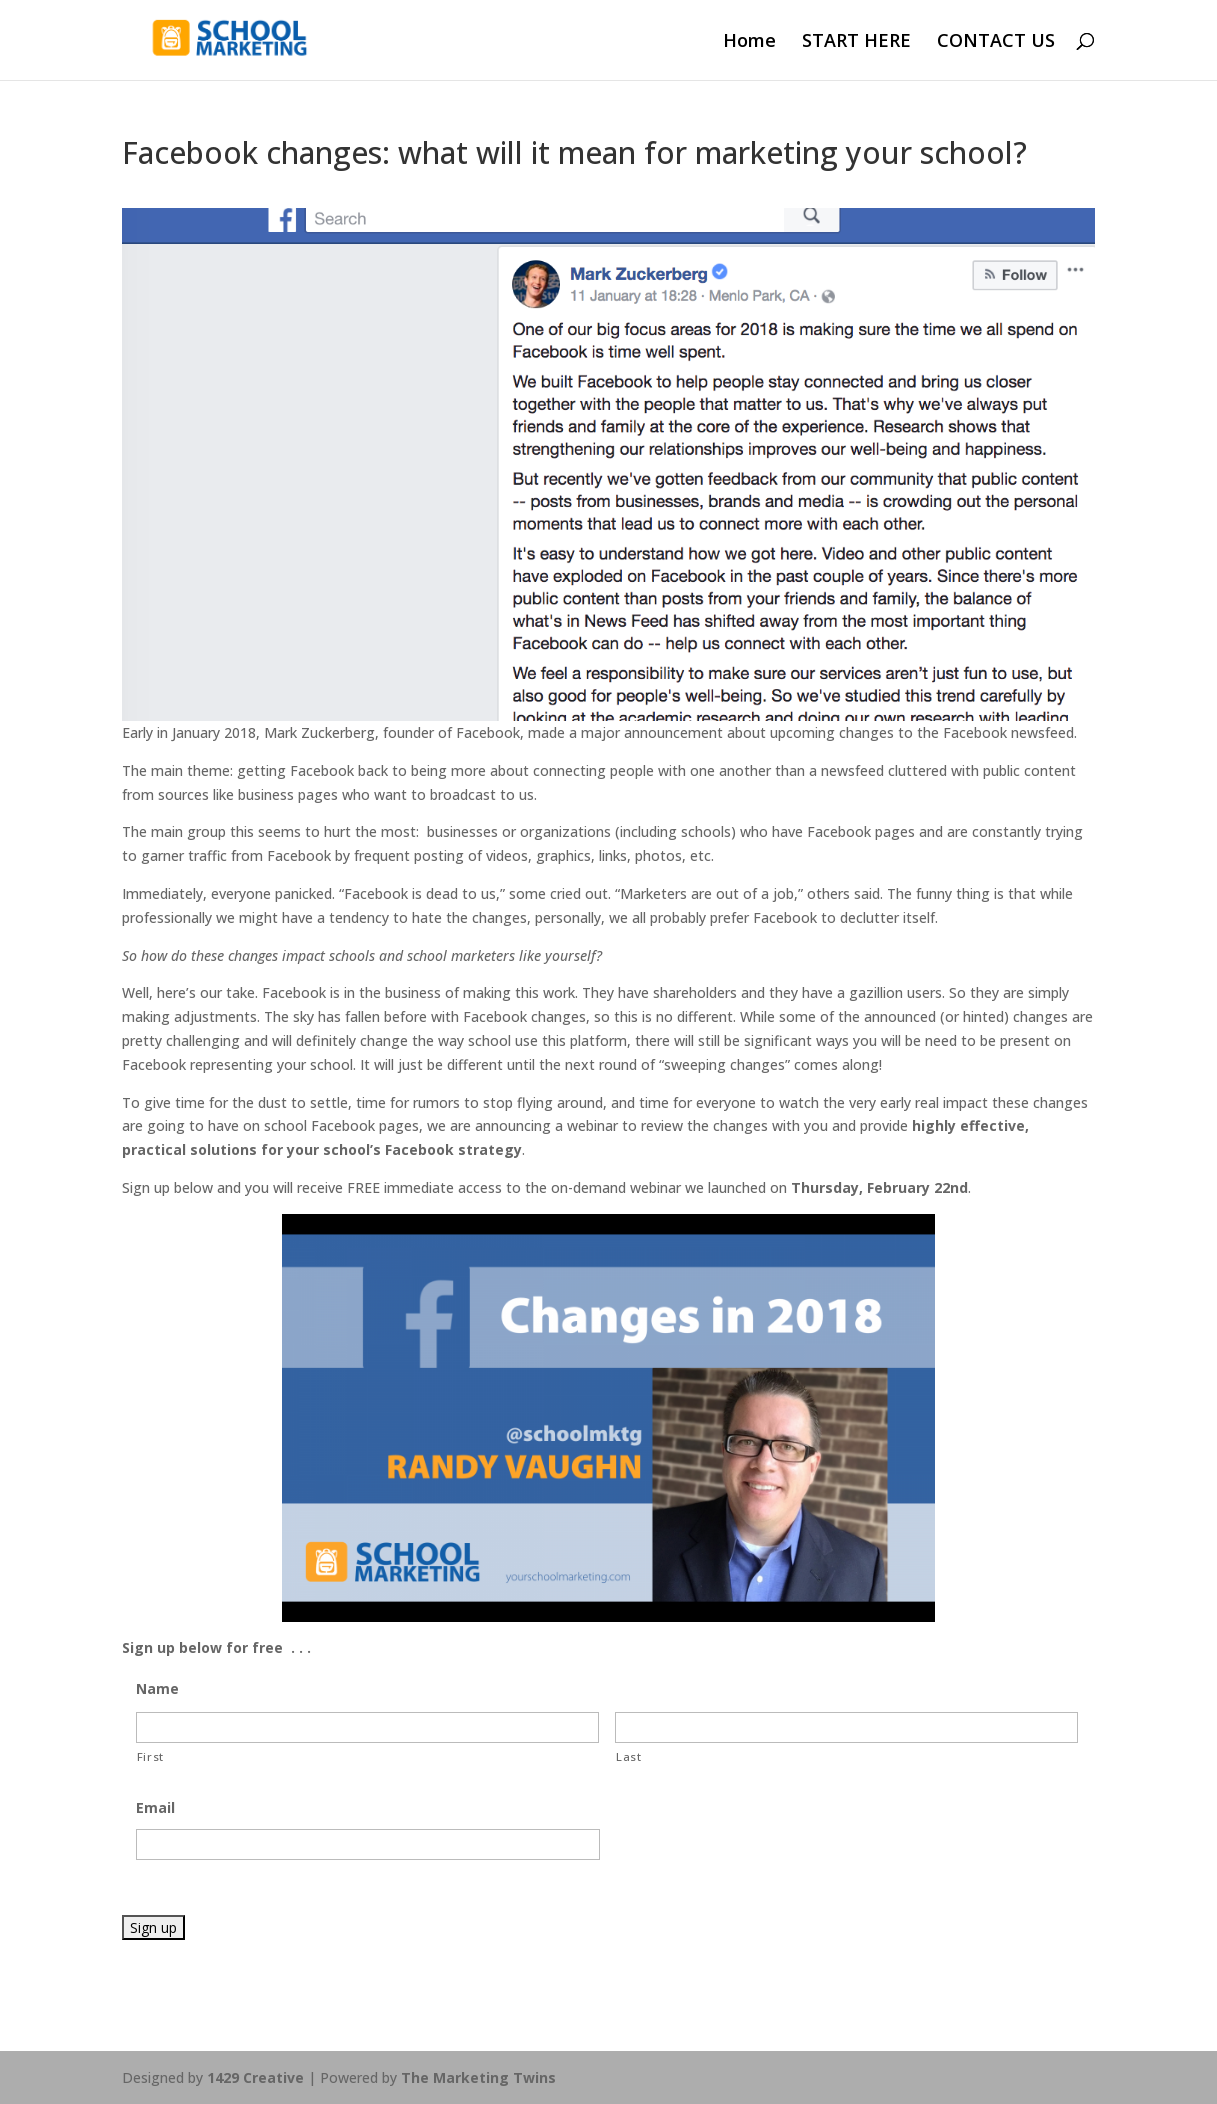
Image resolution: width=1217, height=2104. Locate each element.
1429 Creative (255, 2077)
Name (157, 1689)
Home (749, 42)
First (150, 1756)
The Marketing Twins (478, 2077)
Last (629, 1756)
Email (155, 1808)
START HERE (856, 42)
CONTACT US (996, 42)
